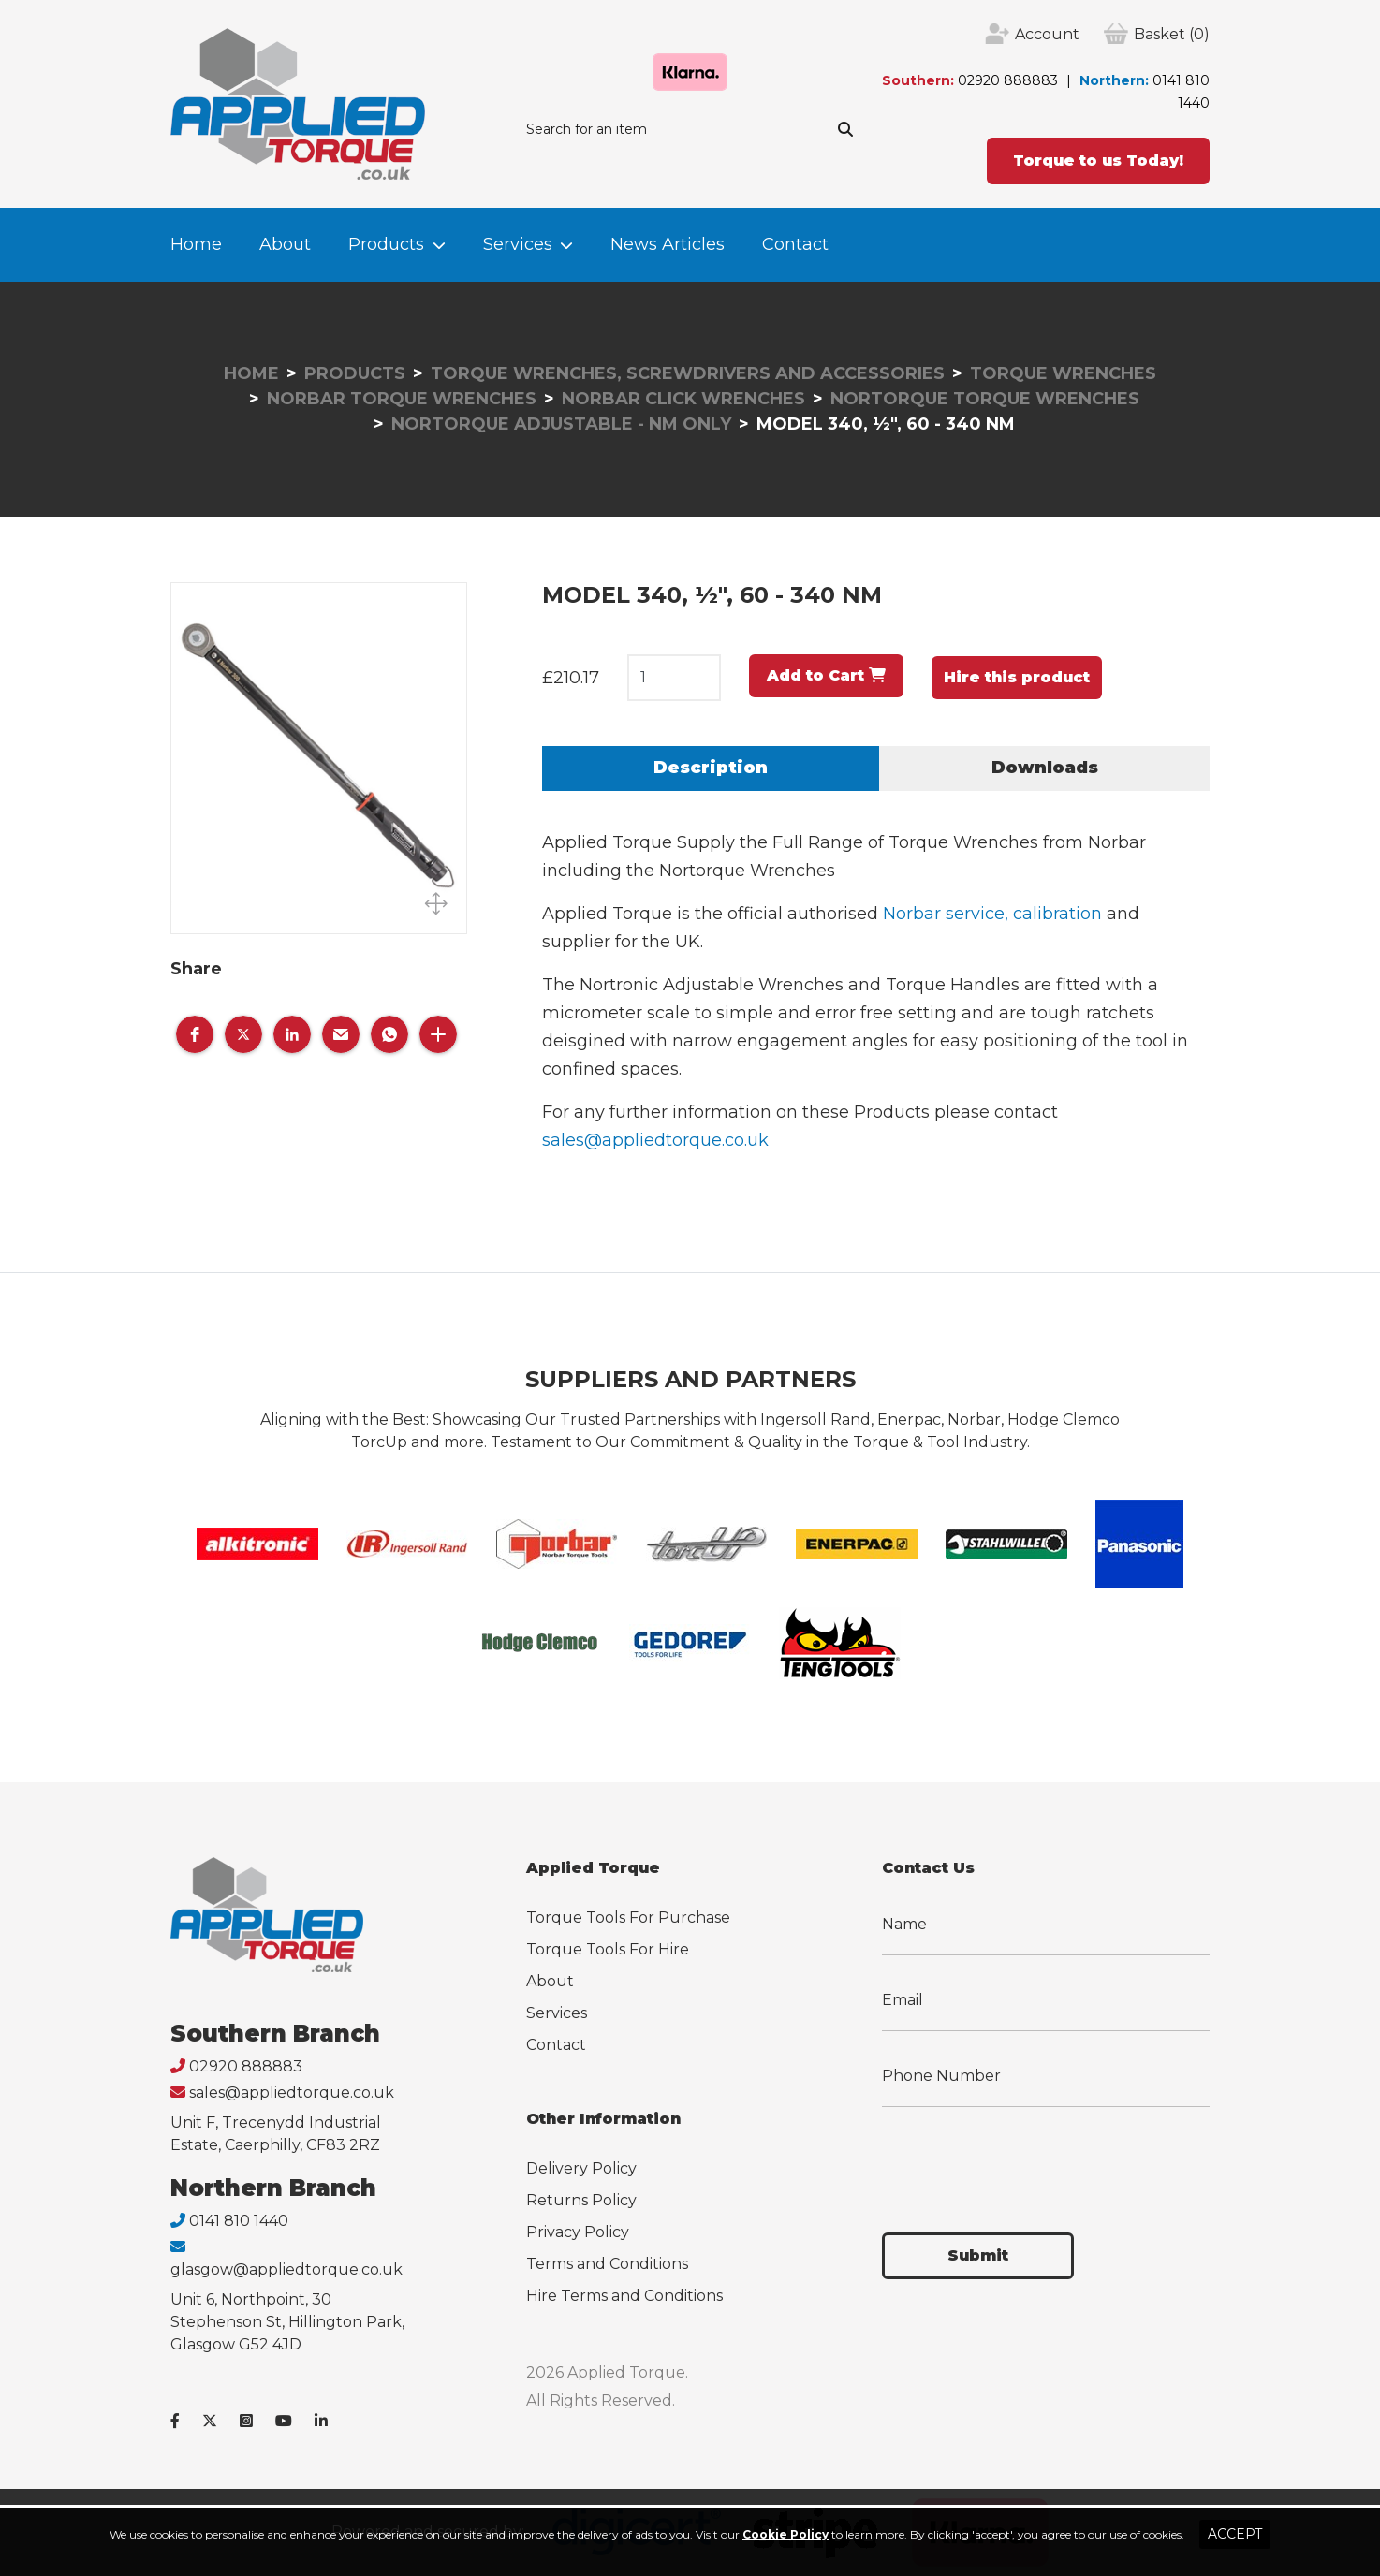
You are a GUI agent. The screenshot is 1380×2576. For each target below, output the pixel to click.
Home (196, 244)
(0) (1172, 34)
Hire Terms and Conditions (624, 2296)
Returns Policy (581, 2200)
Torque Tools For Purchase (628, 1917)
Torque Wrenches (1063, 373)
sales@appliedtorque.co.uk (655, 1140)
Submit (977, 2255)
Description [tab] (710, 767)
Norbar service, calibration (992, 913)
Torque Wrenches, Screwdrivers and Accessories (688, 373)
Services (517, 244)
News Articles (667, 244)
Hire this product (1017, 677)
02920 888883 (1008, 80)
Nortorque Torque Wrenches (984, 398)
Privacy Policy (577, 2232)
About (285, 244)
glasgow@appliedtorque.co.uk (286, 2269)
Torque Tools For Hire (607, 1949)
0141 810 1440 (238, 2221)
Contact (795, 244)
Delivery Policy (581, 2168)
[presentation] (1024, 2158)
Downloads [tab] (1044, 767)
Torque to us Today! (1098, 160)
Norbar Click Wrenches (683, 398)
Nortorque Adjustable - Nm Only (561, 424)
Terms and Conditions (607, 2264)
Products (386, 244)
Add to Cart (826, 675)
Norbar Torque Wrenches (401, 398)
